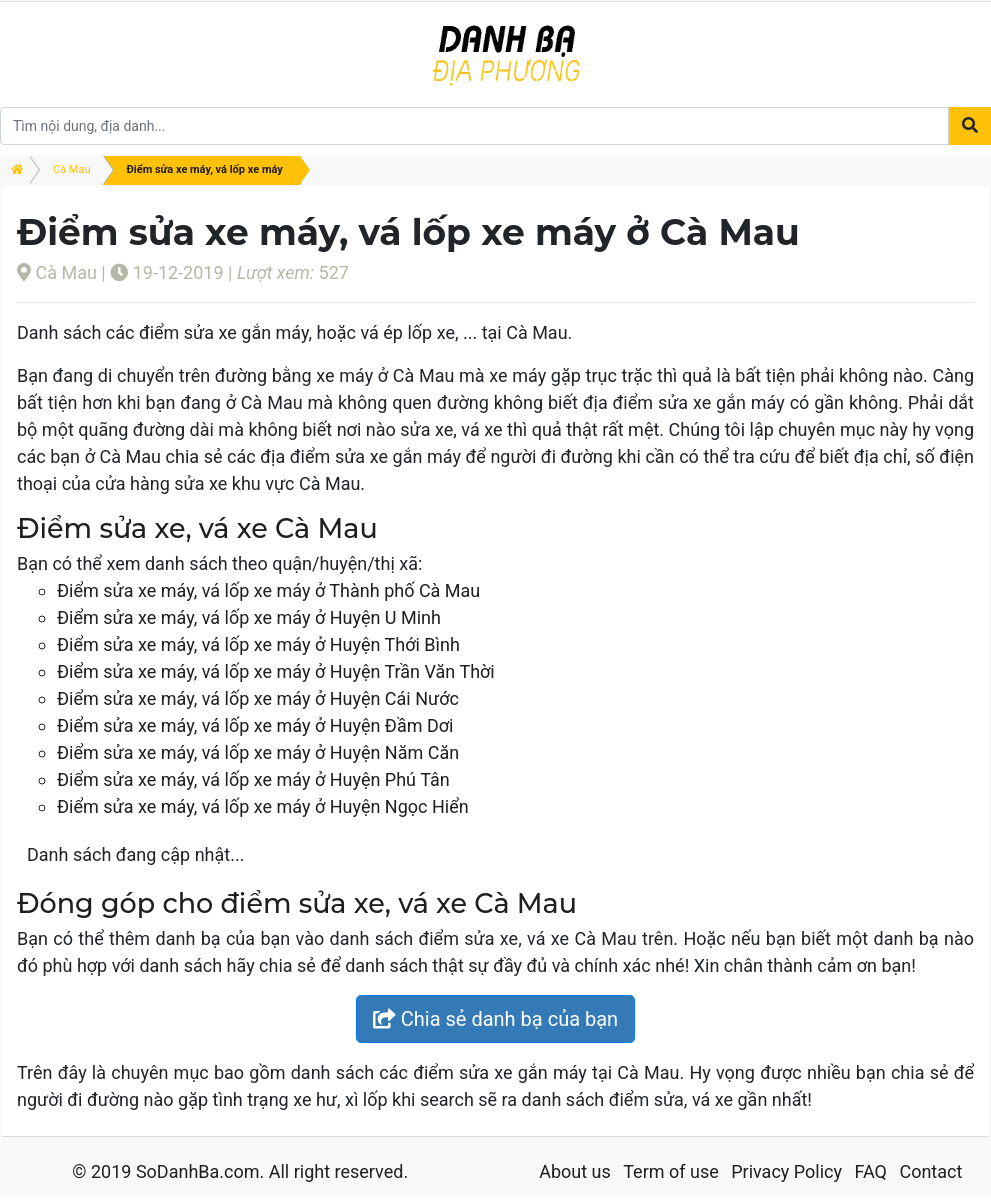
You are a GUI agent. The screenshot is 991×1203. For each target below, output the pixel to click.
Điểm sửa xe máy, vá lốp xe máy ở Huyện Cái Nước (258, 698)
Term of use (671, 1171)
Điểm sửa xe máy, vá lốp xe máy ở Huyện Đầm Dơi (255, 725)
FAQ (870, 1171)
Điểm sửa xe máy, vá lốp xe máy (205, 169)
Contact (930, 1171)
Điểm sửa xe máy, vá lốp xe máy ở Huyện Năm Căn (258, 752)
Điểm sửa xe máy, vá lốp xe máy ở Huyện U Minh (249, 617)
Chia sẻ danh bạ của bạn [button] (495, 1019)
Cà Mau (72, 169)
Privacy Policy (786, 1171)
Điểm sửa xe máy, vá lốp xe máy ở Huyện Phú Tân (253, 779)
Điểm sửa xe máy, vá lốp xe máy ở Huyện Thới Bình (258, 644)
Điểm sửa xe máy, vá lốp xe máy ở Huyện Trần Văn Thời (276, 671)
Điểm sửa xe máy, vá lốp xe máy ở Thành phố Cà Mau (268, 590)
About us (575, 1171)
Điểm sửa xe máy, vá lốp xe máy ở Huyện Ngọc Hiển (263, 806)
